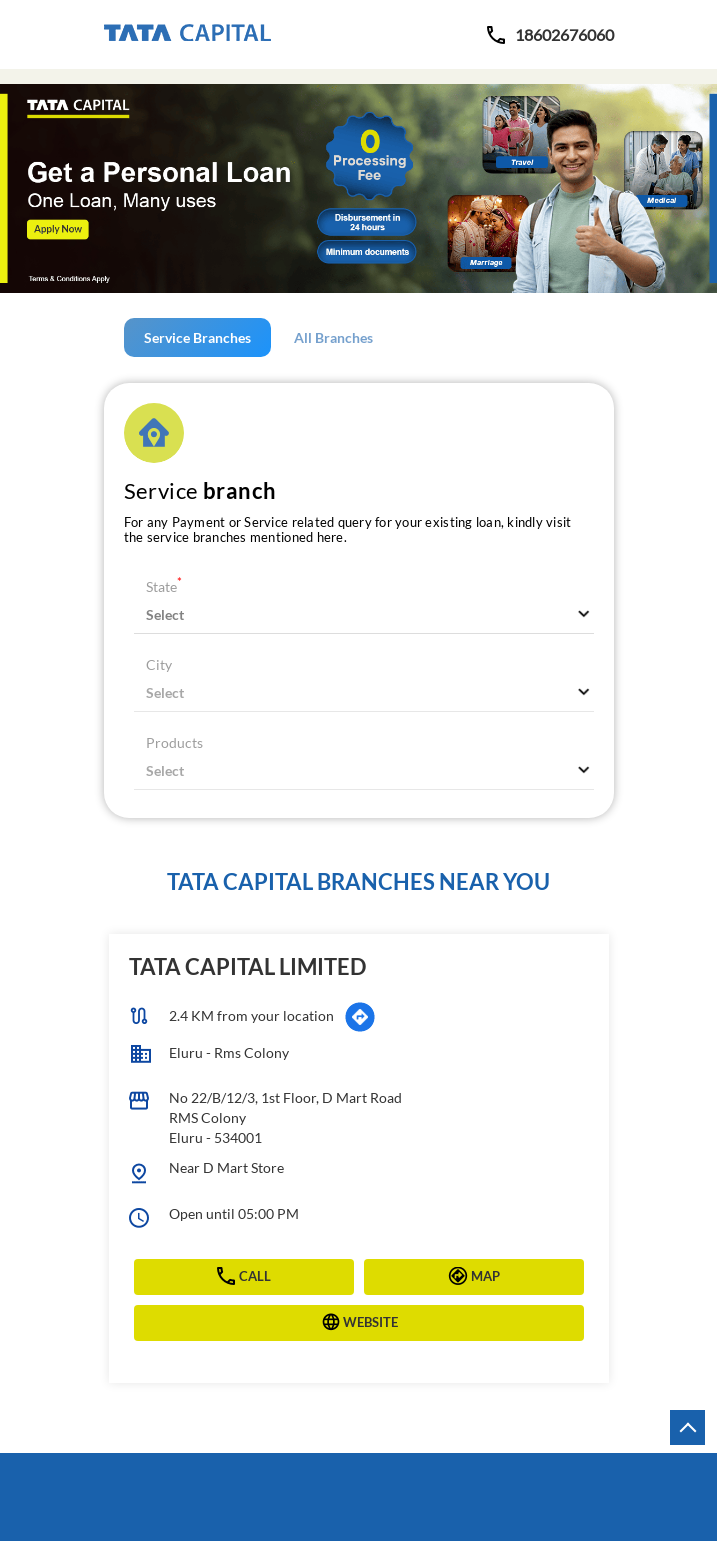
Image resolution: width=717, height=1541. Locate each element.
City (159, 664)
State (164, 586)
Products (174, 742)
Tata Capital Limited (247, 966)
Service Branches (197, 337)
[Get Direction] (360, 1017)
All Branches (333, 337)
